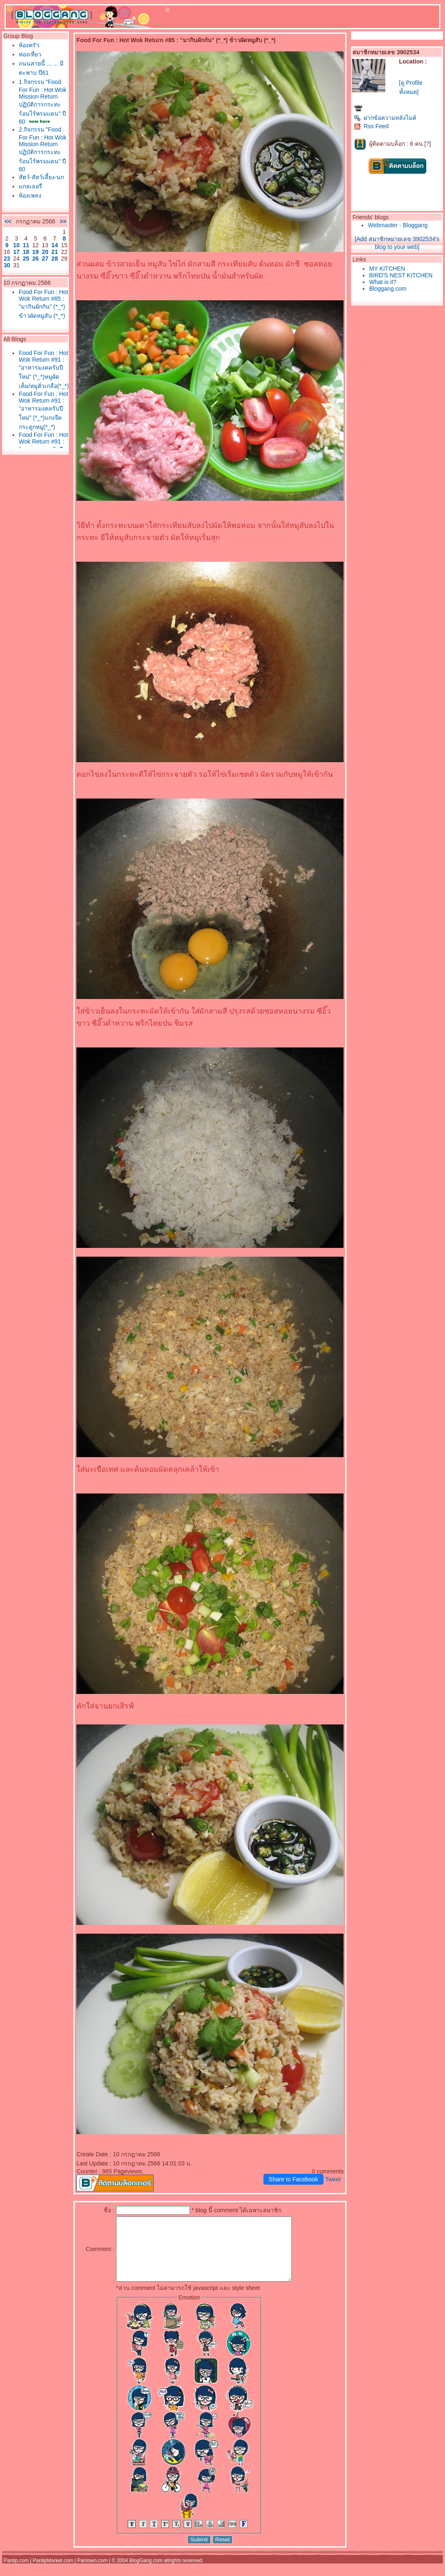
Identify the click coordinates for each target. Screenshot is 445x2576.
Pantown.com (92, 2573)
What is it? (382, 282)
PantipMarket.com (53, 2573)
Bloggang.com (388, 288)
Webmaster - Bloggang (397, 225)
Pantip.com (16, 2573)
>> (63, 221)
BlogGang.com (145, 2573)
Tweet (333, 2179)
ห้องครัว (29, 45)
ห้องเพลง (30, 195)
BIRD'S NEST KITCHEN (400, 275)
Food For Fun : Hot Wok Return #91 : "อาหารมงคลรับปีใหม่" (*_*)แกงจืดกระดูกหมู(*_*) (43, 410)
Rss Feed (371, 126)
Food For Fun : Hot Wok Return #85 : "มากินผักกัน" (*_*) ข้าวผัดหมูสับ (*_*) (43, 304)
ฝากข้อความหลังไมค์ (385, 117)
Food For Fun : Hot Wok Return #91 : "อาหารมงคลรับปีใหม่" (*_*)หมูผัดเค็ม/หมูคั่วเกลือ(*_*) (44, 369)
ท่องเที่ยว (30, 54)
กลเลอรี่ (30, 186)
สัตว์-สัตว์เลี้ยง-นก (41, 177)
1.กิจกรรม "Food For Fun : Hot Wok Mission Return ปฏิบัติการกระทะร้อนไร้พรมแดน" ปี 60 (42, 102)
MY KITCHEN (387, 268)
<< (8, 221)
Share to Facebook (293, 2179)
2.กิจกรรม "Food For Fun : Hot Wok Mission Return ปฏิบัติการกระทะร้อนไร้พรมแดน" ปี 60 (42, 149)
